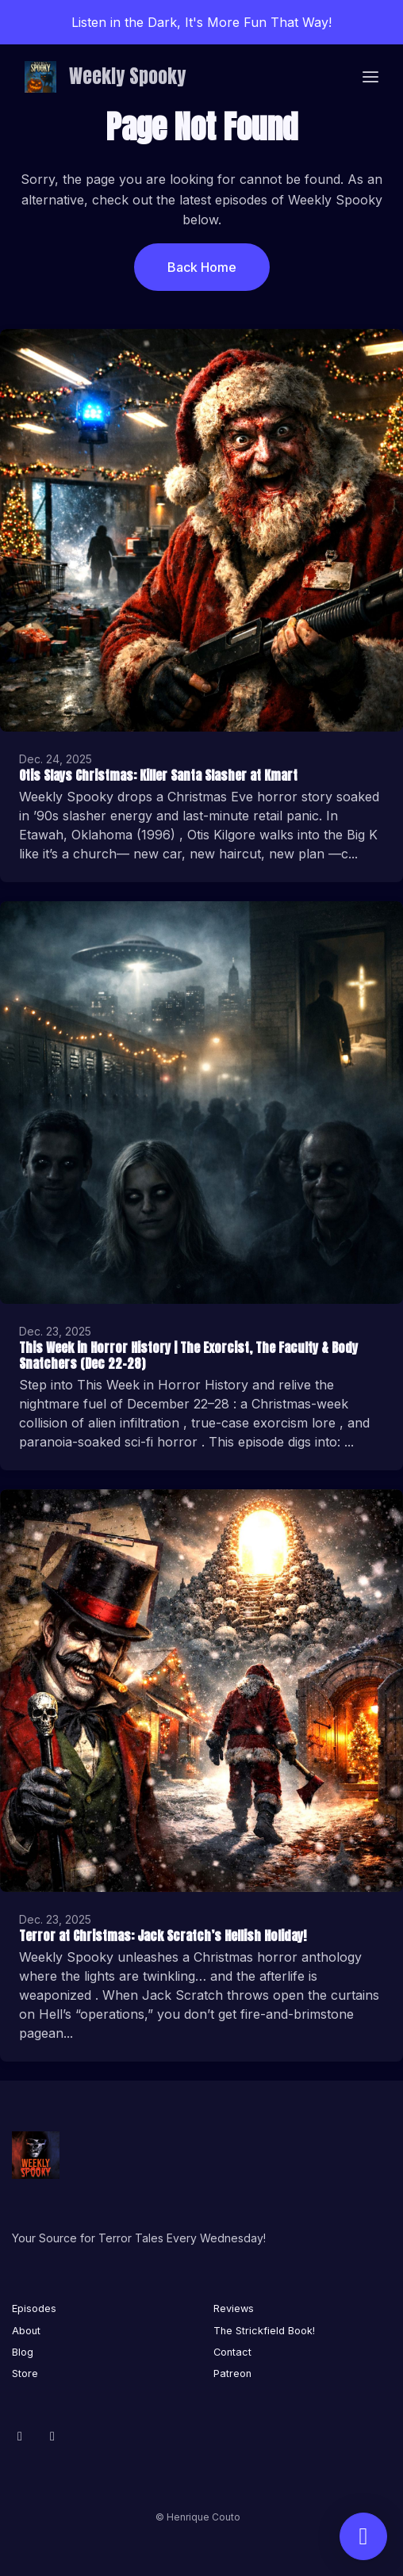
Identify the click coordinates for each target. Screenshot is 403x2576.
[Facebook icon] (20, 2435)
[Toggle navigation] (370, 77)
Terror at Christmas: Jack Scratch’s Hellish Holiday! (162, 1935)
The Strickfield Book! (264, 2331)
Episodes (34, 2308)
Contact (232, 2352)
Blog (22, 2352)
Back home (201, 267)
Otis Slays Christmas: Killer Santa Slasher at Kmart (158, 775)
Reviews (233, 2308)
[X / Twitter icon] (52, 2435)
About (26, 2331)
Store (25, 2373)
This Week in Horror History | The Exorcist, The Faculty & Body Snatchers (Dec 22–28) (188, 1356)
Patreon (232, 2373)
